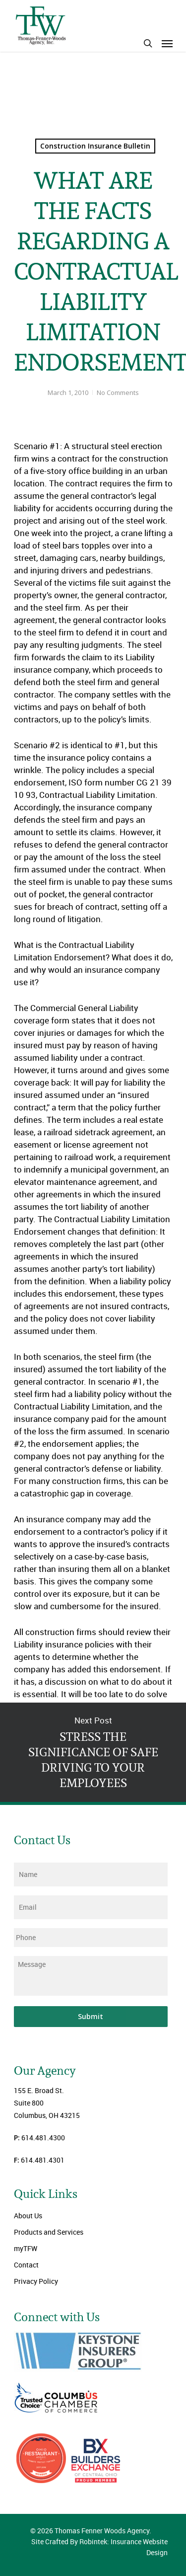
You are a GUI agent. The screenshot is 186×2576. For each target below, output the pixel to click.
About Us (28, 2215)
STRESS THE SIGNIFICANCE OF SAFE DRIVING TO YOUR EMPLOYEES (93, 1752)
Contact (26, 2264)
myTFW (25, 2248)
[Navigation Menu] (167, 43)
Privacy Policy (36, 2281)
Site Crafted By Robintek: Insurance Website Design (99, 2547)
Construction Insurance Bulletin (95, 146)
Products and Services (48, 2232)
